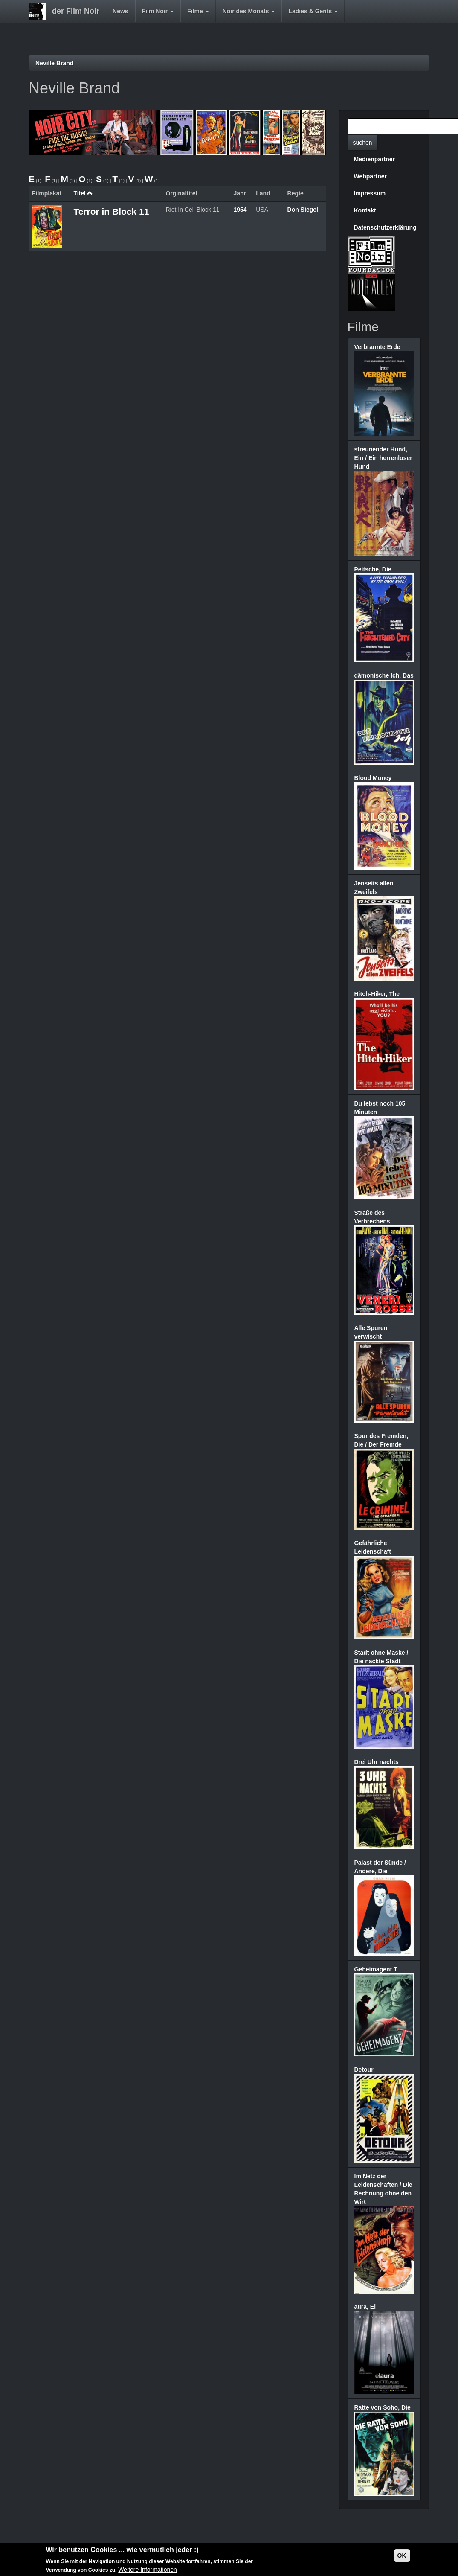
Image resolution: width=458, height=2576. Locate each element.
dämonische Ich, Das (384, 675)
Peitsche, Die (372, 569)
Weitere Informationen (147, 2570)
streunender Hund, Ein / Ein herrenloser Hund (383, 458)
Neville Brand (54, 63)
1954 (240, 209)
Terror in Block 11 (111, 211)
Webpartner (370, 176)
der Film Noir (75, 11)
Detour (364, 2069)
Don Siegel (302, 209)
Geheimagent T (375, 1969)
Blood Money (373, 777)
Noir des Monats (249, 11)
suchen (362, 142)
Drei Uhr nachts (376, 1761)
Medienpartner (374, 159)
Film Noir (158, 11)
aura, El (365, 2306)
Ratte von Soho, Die (382, 2407)
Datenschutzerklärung (385, 227)
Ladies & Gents (313, 11)
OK (401, 2556)
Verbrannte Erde (377, 346)
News (120, 11)
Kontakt (365, 210)
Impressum (370, 193)
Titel (83, 193)
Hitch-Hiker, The (377, 993)
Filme (198, 11)
